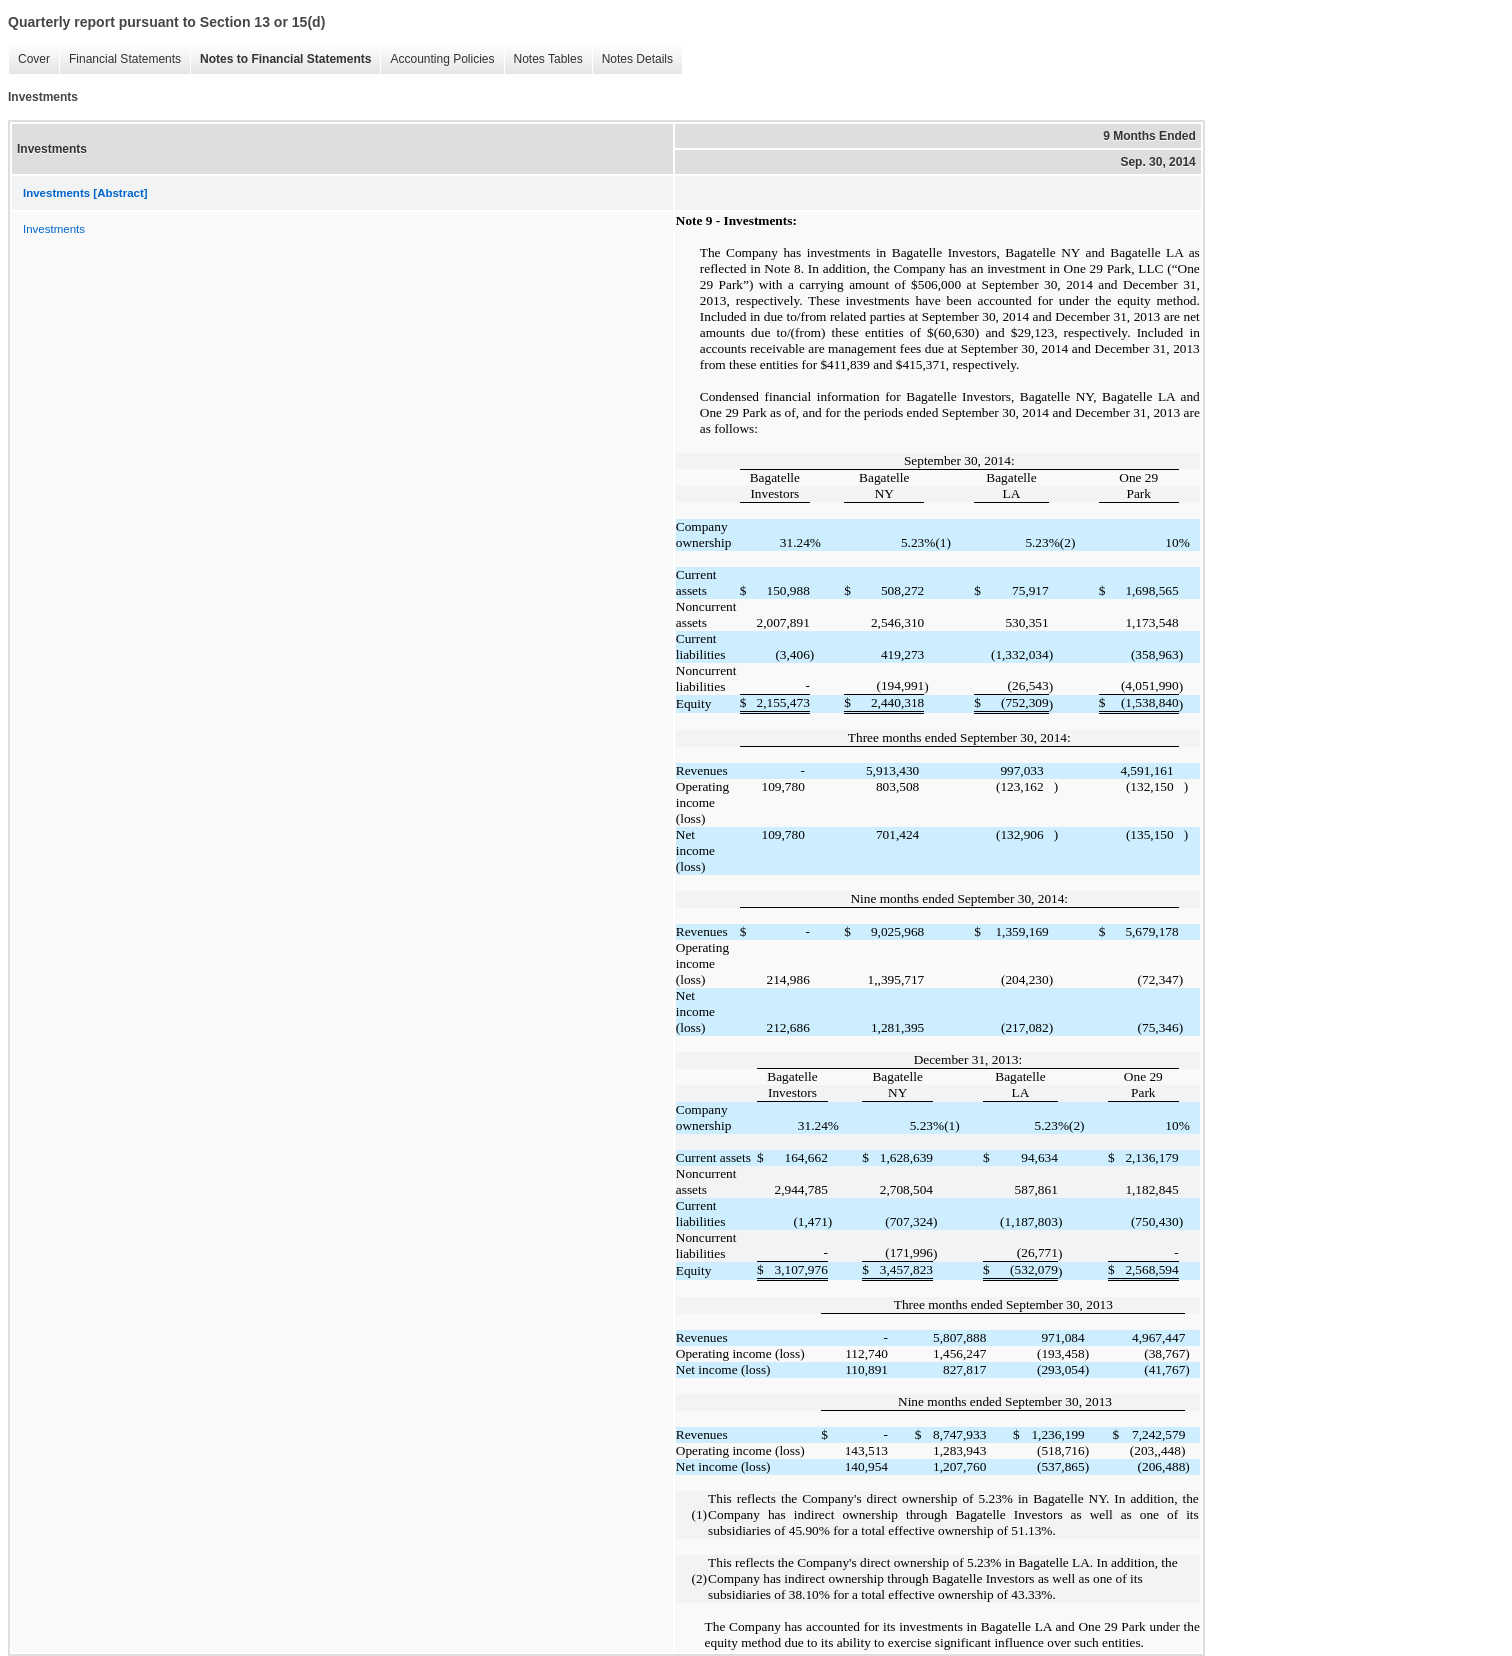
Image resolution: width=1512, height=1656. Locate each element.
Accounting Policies (437, 59)
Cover (29, 59)
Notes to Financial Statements (280, 59)
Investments (54, 229)
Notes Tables (543, 59)
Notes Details (632, 59)
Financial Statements (120, 59)
